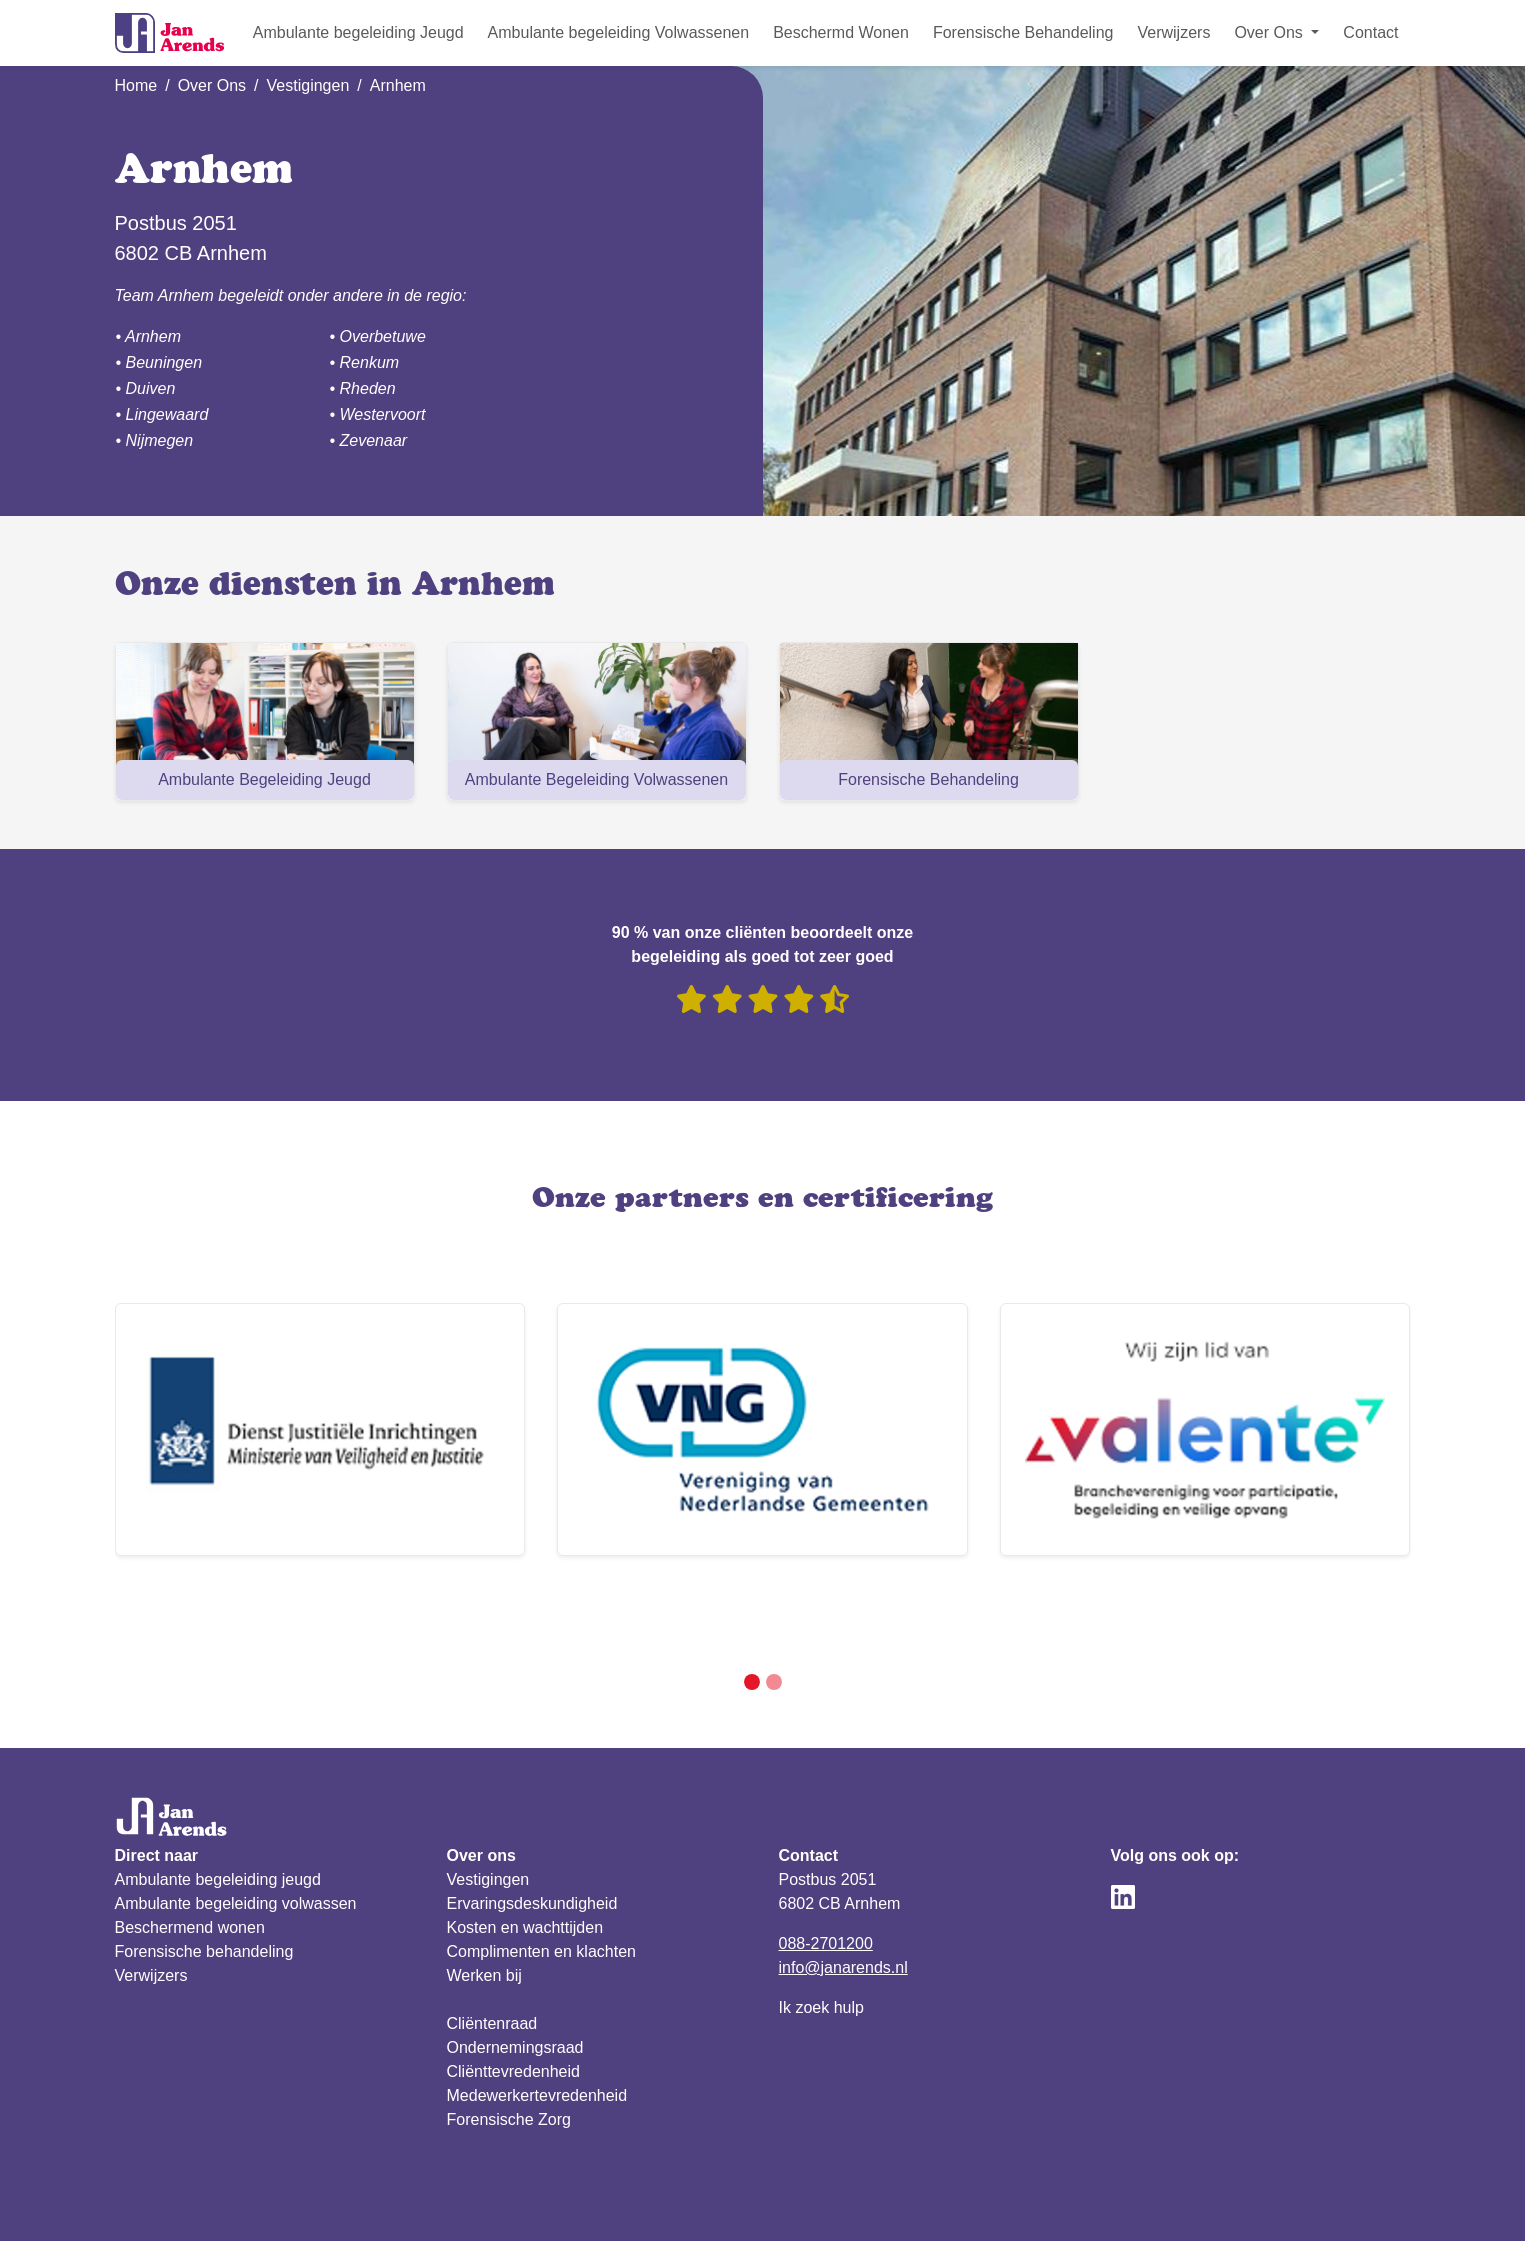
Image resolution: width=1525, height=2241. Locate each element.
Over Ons (212, 85)
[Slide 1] (752, 1610)
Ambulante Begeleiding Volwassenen (596, 779)
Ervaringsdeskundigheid (532, 1831)
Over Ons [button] (1270, 32)
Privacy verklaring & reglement (223, 2200)
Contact (1370, 32)
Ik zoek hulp (821, 1935)
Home (136, 85)
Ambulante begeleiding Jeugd (358, 32)
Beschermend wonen (190, 1855)
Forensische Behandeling (1023, 32)
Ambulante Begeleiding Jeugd (264, 779)
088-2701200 (826, 1871)
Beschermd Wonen (841, 32)
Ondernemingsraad (515, 1975)
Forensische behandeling (204, 1879)
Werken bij (484, 1903)
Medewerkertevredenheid (537, 2023)
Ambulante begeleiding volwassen (236, 1831)
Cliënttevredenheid (513, 1999)
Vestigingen (308, 85)
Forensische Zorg (509, 2047)
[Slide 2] (774, 1610)
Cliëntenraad (492, 1951)
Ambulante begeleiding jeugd (218, 1807)
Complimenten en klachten (541, 1879)
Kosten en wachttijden (525, 1855)
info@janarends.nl (843, 1895)
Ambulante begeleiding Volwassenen (619, 32)
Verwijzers (1173, 32)
